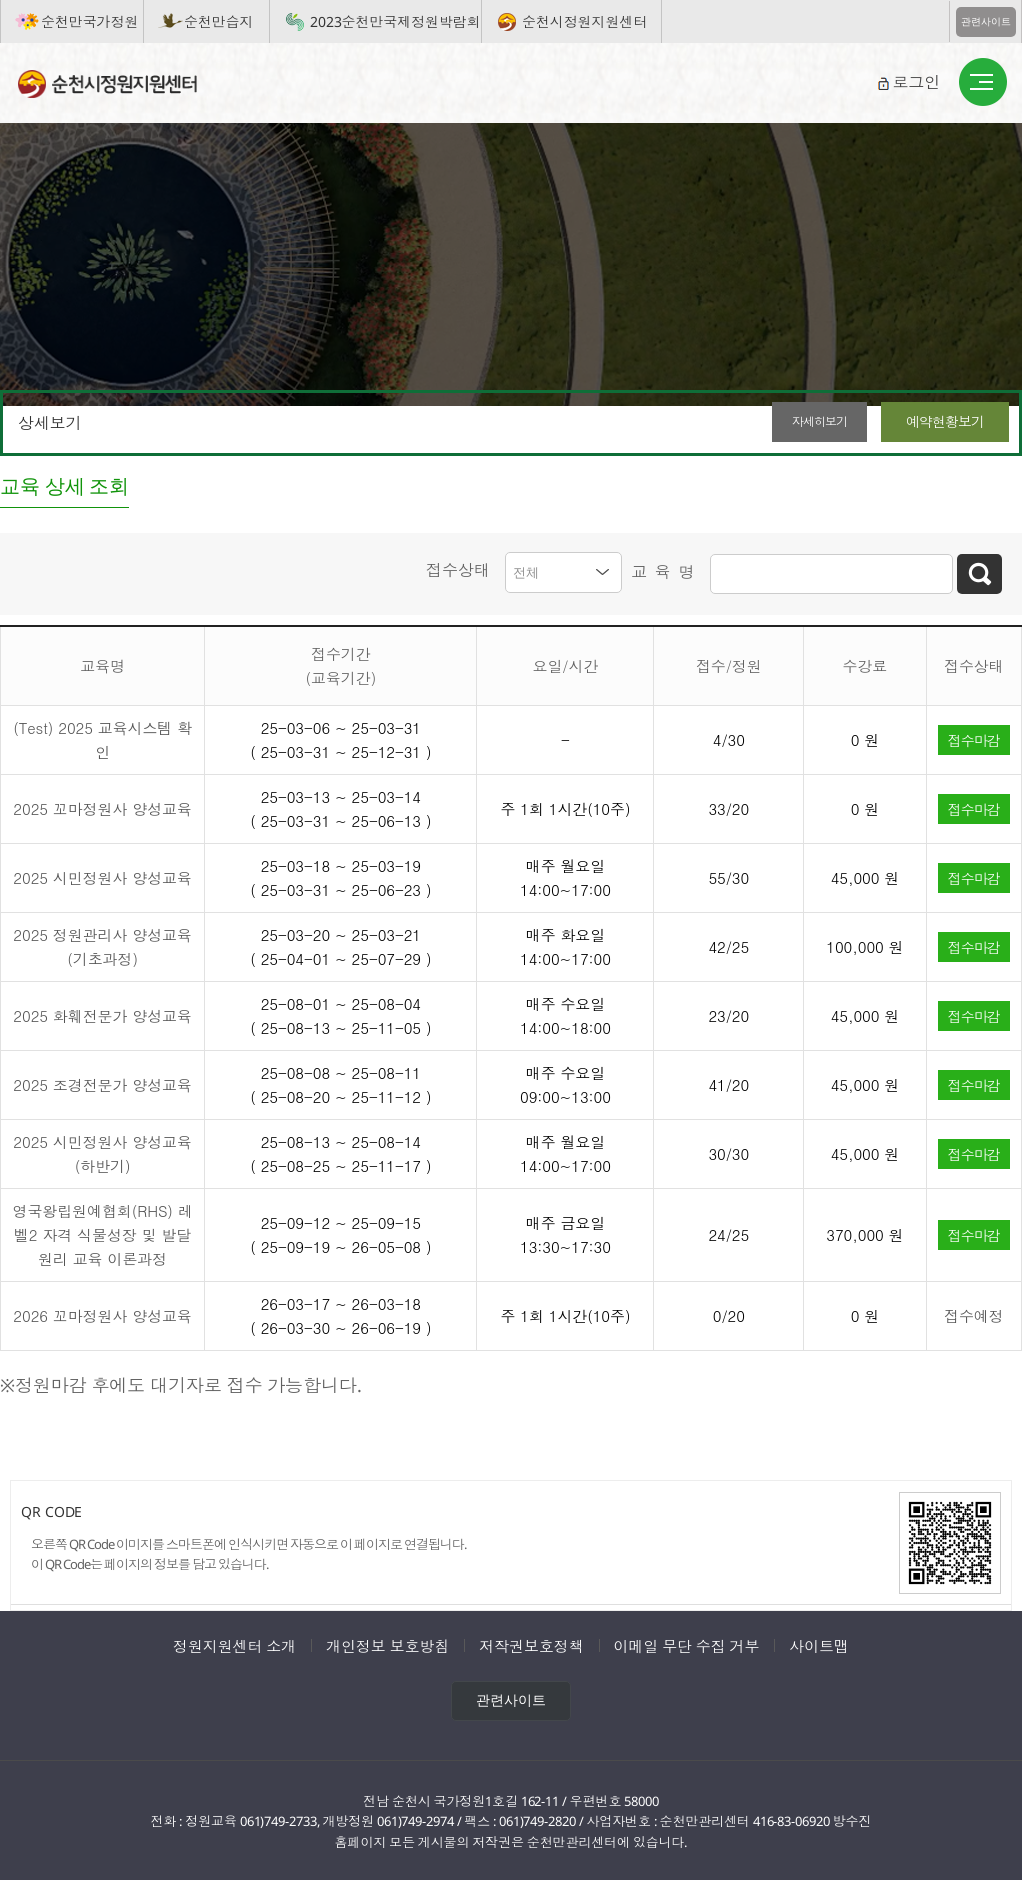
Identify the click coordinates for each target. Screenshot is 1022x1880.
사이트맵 (819, 1643)
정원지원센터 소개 (234, 1643)
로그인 (916, 82)
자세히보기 (785, 421)
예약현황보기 (937, 421)
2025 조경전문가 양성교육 (102, 1082)
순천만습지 (219, 21)
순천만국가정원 (89, 21)
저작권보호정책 (531, 1643)
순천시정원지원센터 (584, 21)
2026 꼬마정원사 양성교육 (102, 1313)
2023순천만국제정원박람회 (395, 21)
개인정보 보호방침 (387, 1643)
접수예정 (974, 1313)
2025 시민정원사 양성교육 (102, 875)
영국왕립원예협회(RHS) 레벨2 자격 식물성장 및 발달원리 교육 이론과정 (103, 1232)
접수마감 (974, 737)
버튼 (983, 83)
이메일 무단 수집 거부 (687, 1643)
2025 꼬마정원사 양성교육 (102, 806)
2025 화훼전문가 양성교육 (102, 1013)
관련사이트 (986, 21)
